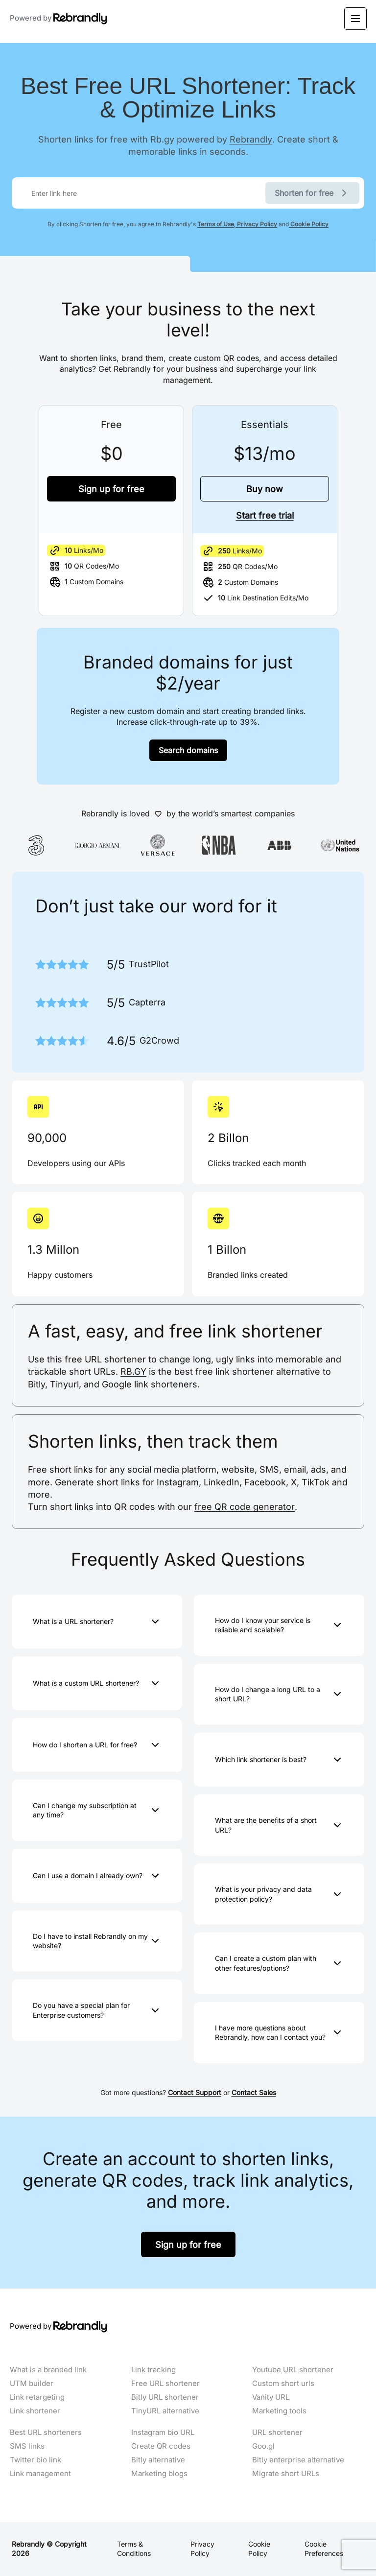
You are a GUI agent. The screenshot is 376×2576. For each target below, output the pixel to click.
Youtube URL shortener (292, 2370)
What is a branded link (48, 2370)
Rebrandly (251, 139)
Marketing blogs (159, 2474)
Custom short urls (283, 2383)
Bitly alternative (158, 2460)
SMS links (27, 2446)
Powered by (58, 18)
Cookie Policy (309, 224)
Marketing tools (279, 2411)
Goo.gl (263, 2446)
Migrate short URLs (285, 2474)
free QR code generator (244, 1506)
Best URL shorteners (46, 2432)
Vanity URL (270, 2397)
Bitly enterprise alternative (298, 2460)
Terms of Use (215, 224)
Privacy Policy (256, 224)
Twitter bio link (35, 2460)
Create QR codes (160, 2446)
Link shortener (35, 2411)
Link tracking (153, 2370)
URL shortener (277, 2432)
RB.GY (133, 1371)
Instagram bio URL (162, 2432)
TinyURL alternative (165, 2411)
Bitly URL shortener (165, 2397)
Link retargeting (37, 2397)
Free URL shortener (165, 2383)
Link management (40, 2474)
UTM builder (31, 2383)
